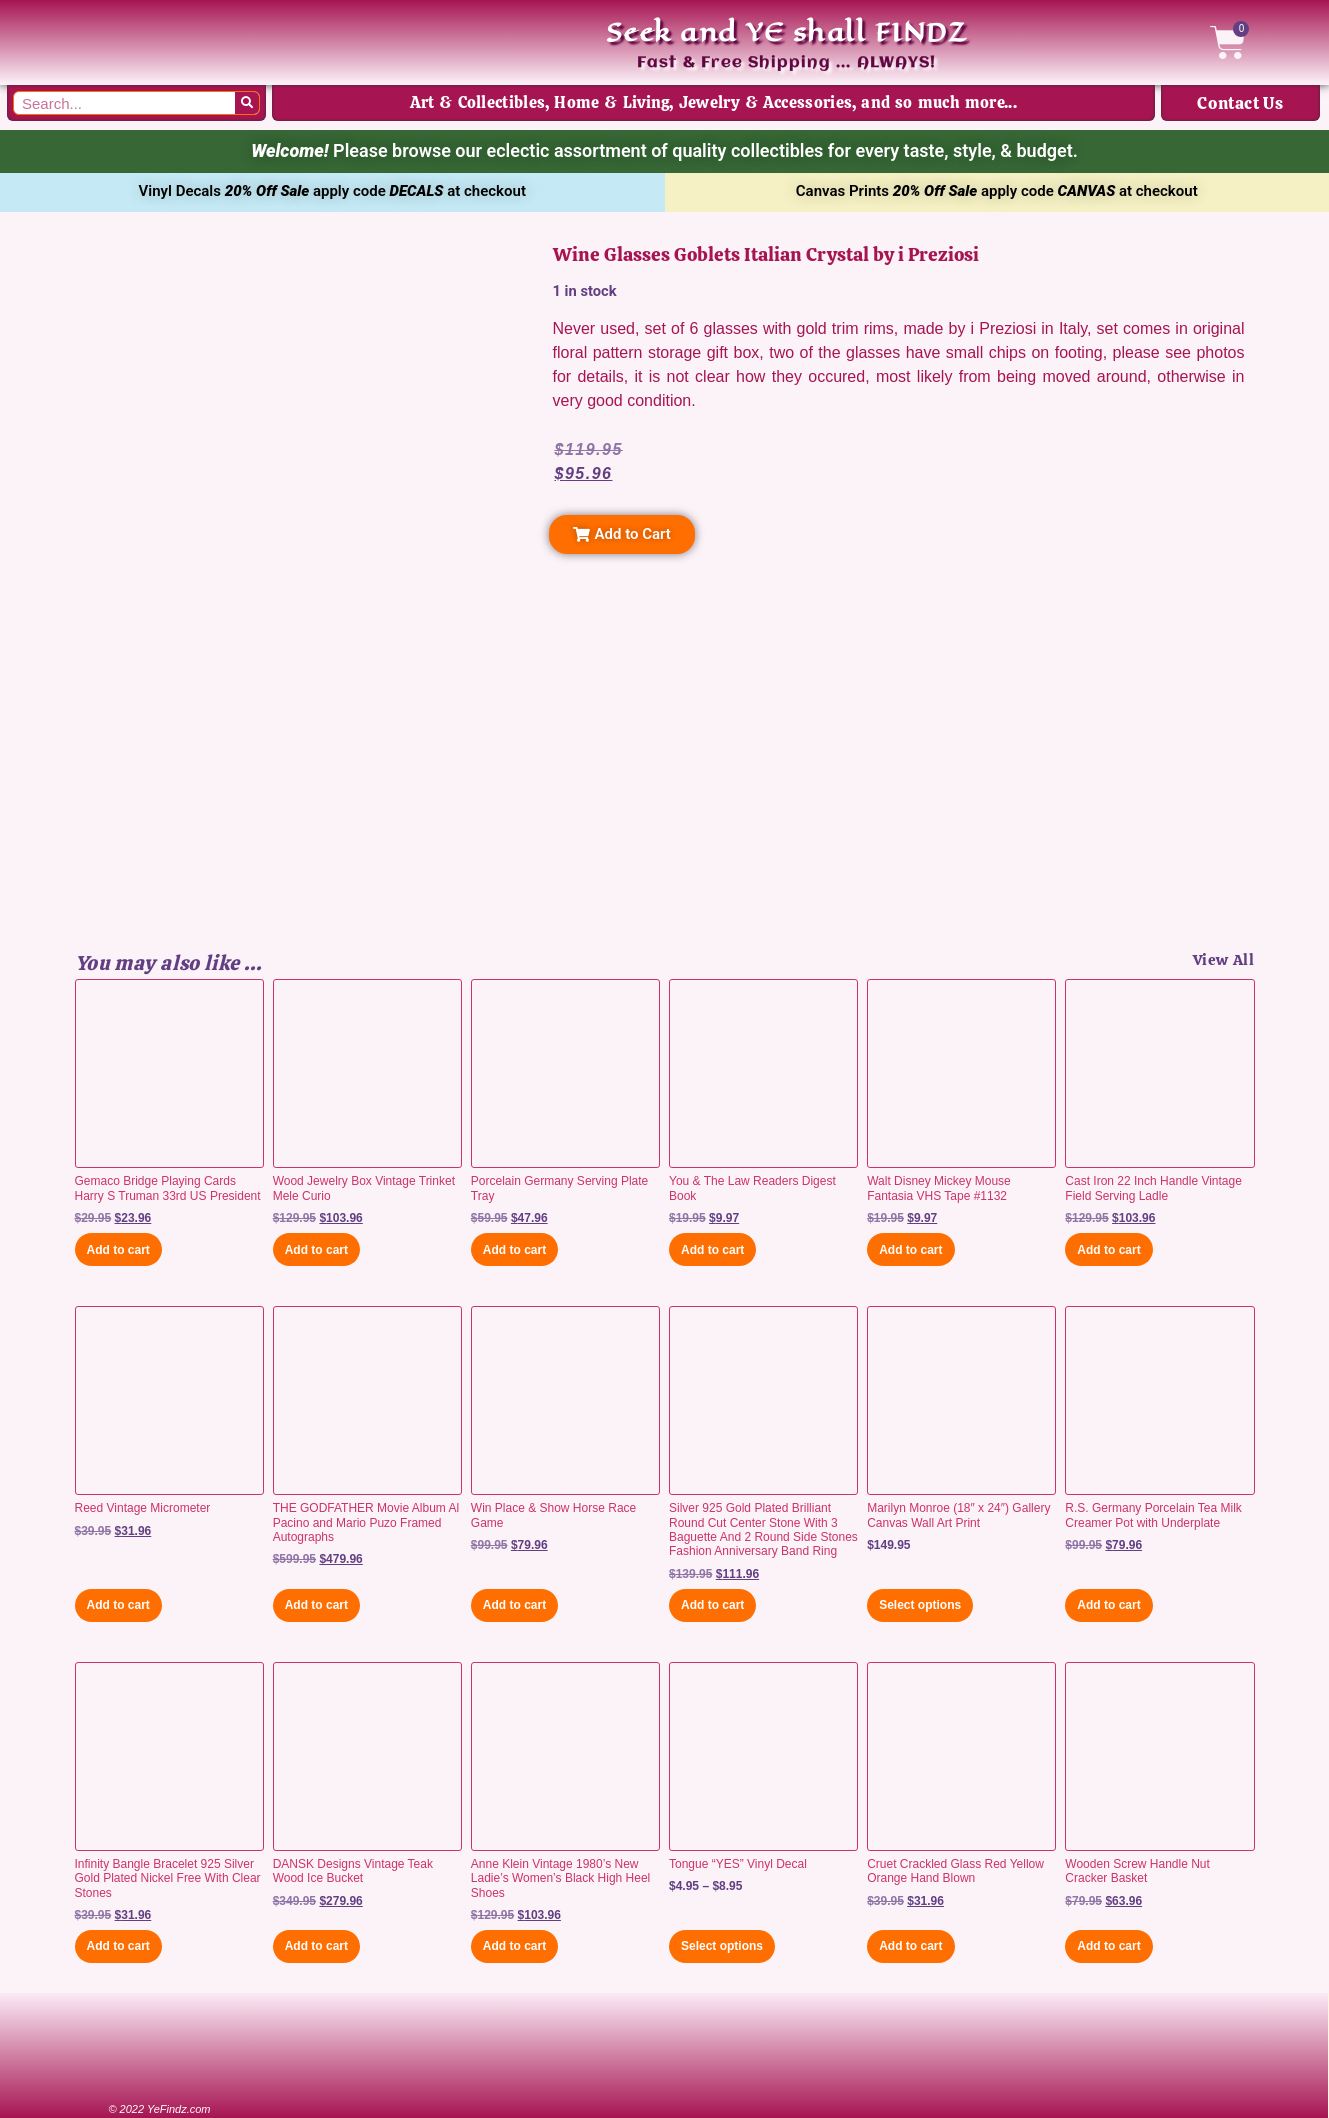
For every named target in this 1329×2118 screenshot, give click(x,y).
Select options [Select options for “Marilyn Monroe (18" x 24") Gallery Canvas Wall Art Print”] (920, 1605)
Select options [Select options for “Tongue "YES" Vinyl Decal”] (722, 1946)
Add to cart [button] (118, 1250)
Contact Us (1240, 103)
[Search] (247, 103)
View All (1224, 960)
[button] (622, 534)
